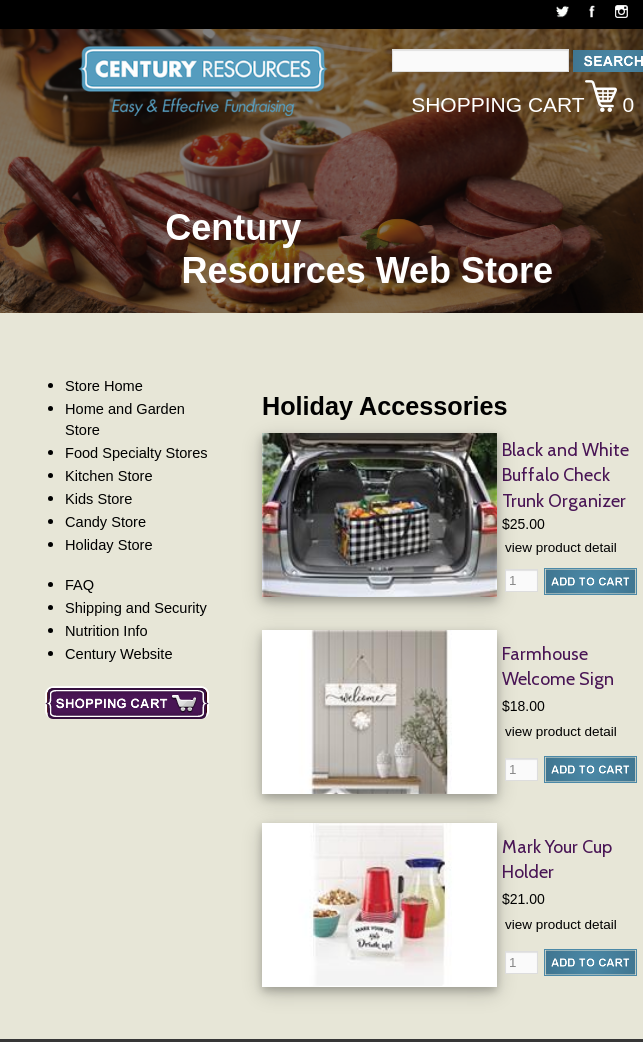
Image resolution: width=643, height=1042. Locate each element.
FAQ (79, 585)
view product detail (561, 547)
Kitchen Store (109, 476)
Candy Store (105, 522)
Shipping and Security (136, 608)
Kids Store (98, 499)
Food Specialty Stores (136, 453)
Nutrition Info (106, 631)
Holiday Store (109, 545)
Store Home (104, 386)
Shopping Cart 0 (522, 98)
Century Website (119, 654)
